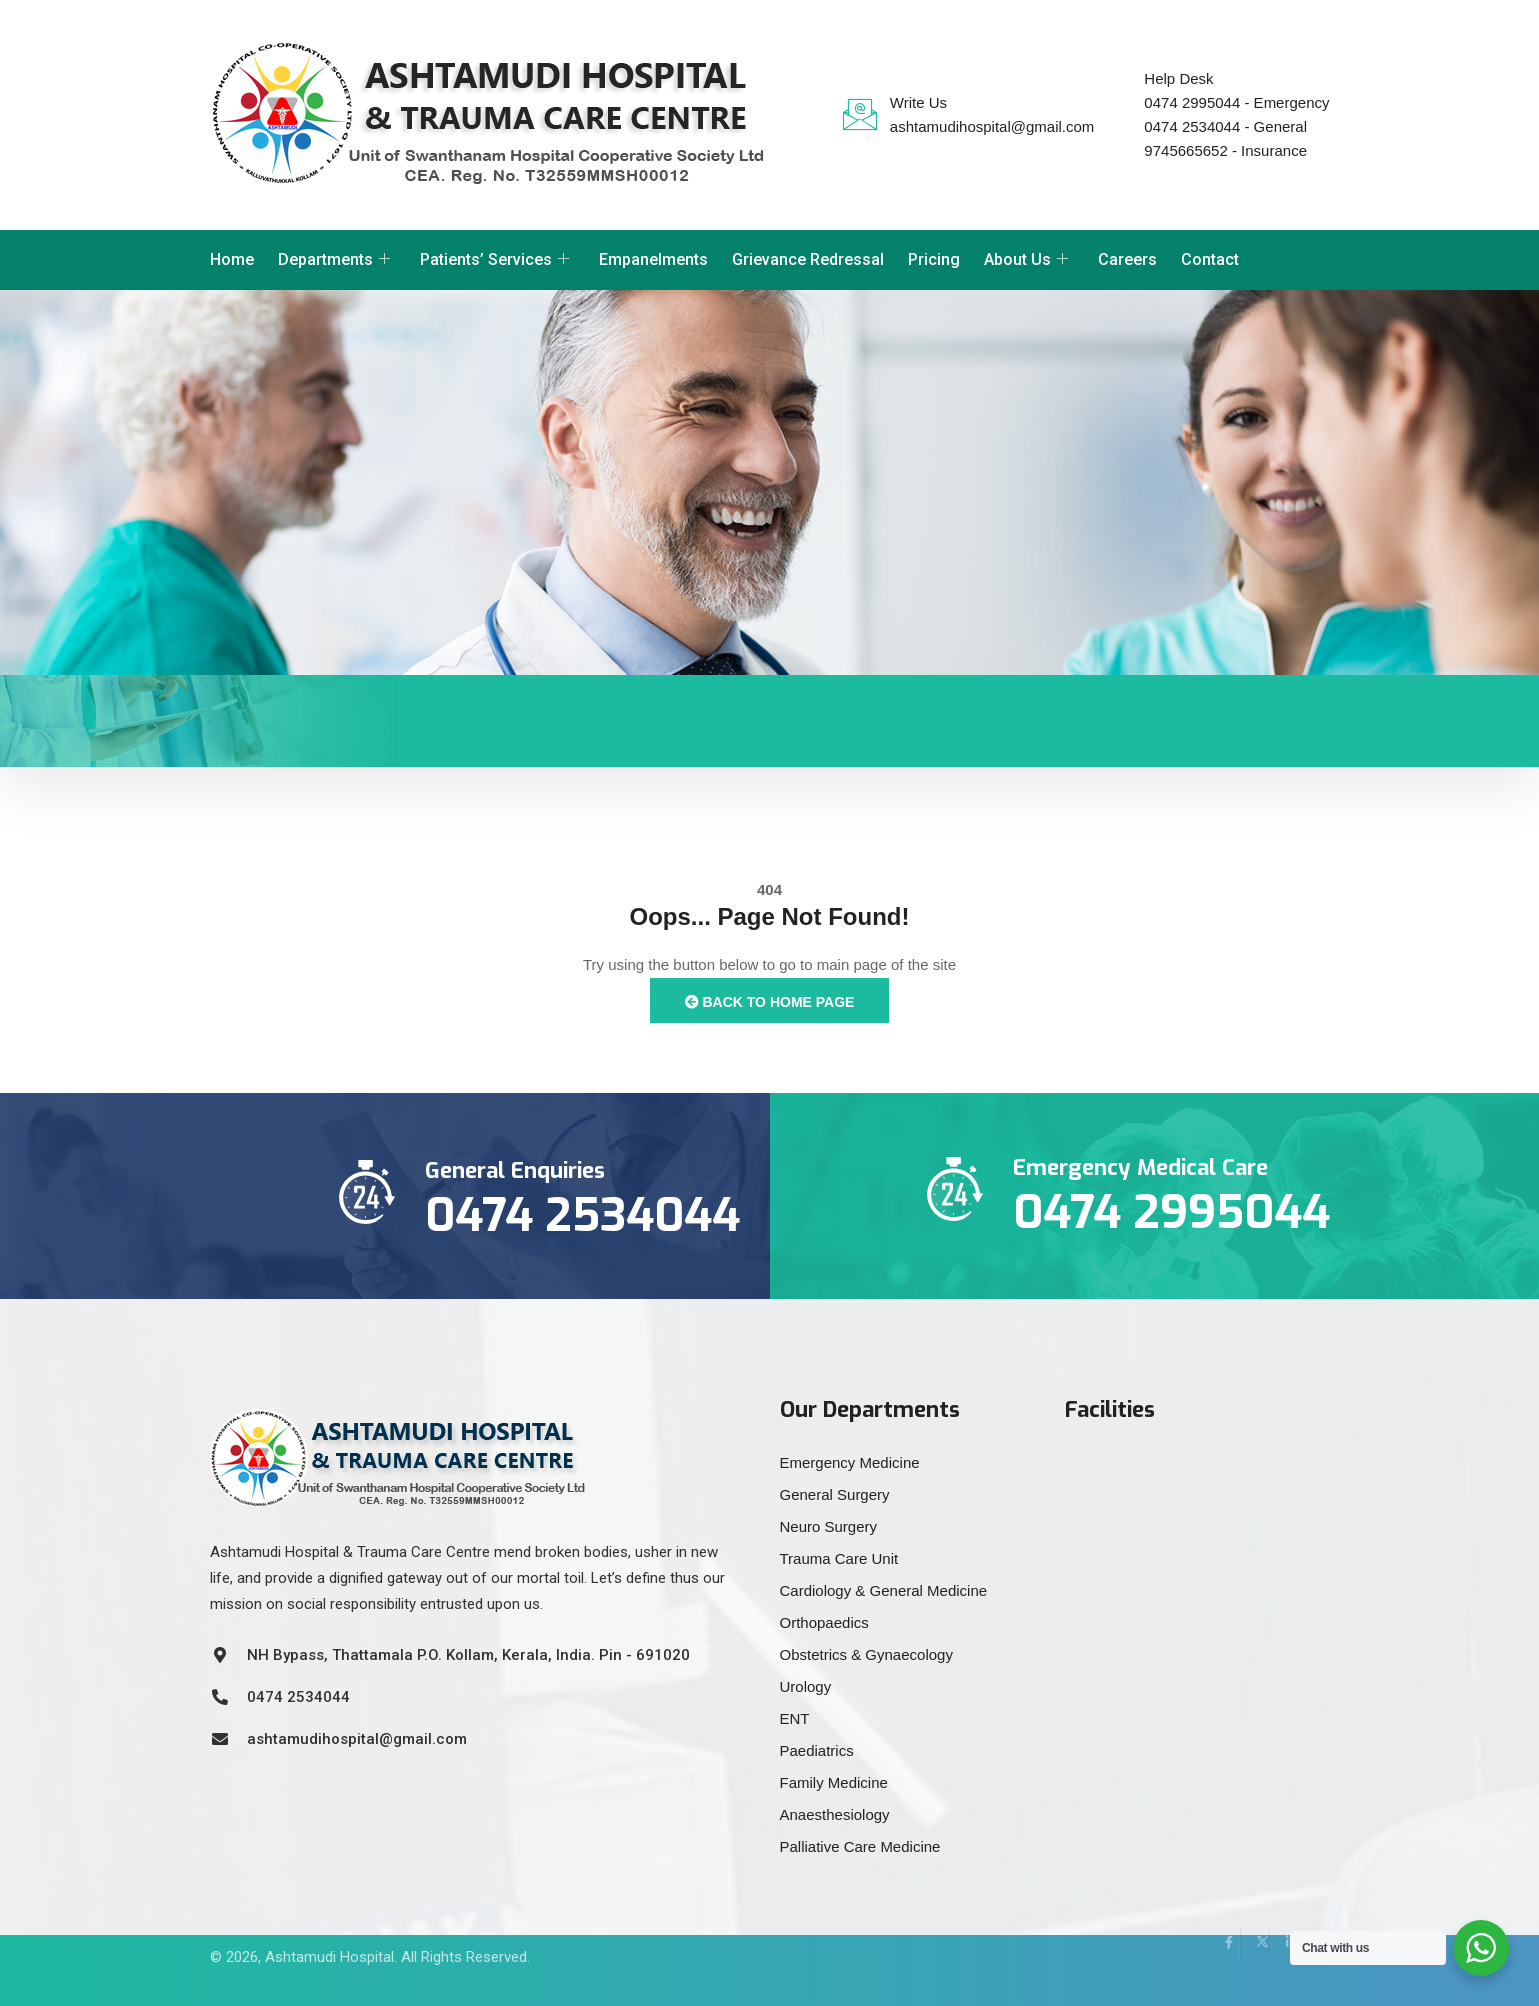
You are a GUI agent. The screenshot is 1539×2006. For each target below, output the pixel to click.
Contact (1210, 259)
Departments (334, 260)
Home (232, 259)
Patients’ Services (494, 260)
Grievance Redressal (808, 259)
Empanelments (653, 259)
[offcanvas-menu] (1325, 257)
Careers (1127, 259)
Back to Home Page (770, 1002)
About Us (1026, 260)
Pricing (934, 259)
